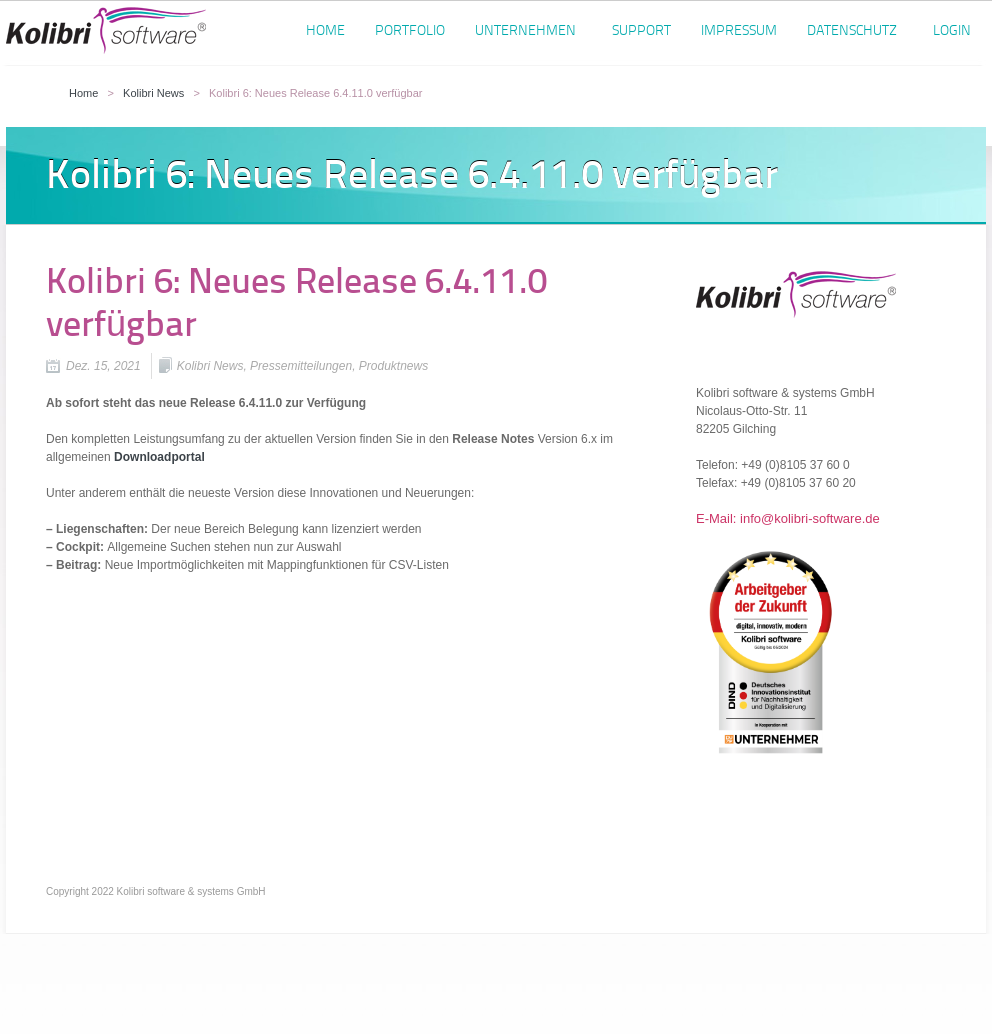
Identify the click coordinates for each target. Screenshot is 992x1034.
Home (325, 31)
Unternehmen (525, 33)
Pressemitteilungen (301, 366)
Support (641, 31)
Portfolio (410, 31)
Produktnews (393, 366)
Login (952, 31)
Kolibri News (153, 93)
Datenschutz (851, 33)
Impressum (739, 31)
